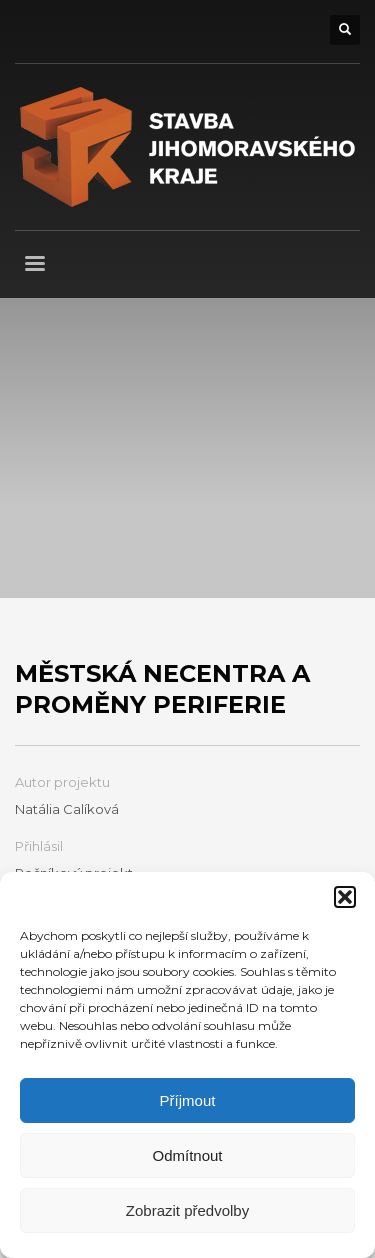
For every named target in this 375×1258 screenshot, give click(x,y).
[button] (345, 897)
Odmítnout (187, 1155)
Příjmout (188, 1100)
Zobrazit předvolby (187, 1210)
